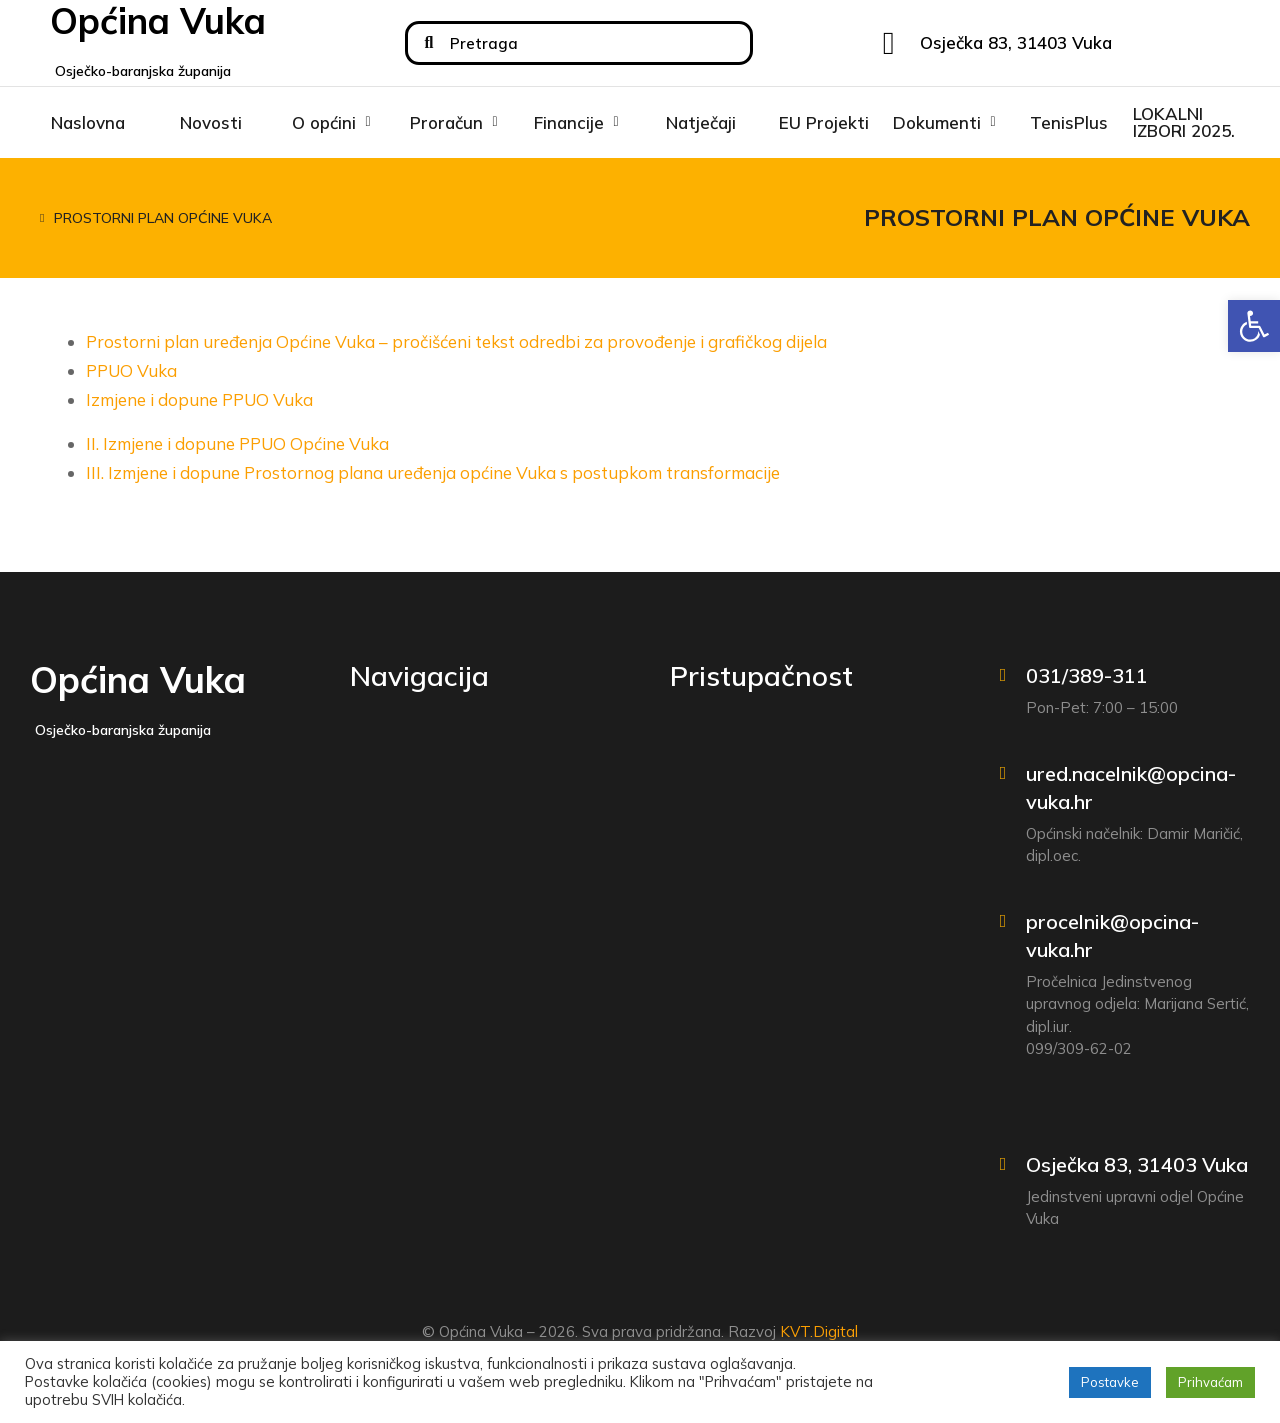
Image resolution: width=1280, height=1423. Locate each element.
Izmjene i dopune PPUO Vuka (199, 399)
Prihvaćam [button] (1210, 1382)
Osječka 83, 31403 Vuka (1137, 1164)
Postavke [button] (1110, 1382)
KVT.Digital (819, 1331)
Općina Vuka (138, 679)
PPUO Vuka (131, 370)
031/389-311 (1087, 675)
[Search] (429, 43)
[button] (1254, 326)
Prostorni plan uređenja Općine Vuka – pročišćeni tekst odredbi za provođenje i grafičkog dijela (456, 341)
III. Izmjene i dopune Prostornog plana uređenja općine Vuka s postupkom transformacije (433, 472)
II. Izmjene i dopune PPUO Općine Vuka (237, 443)
